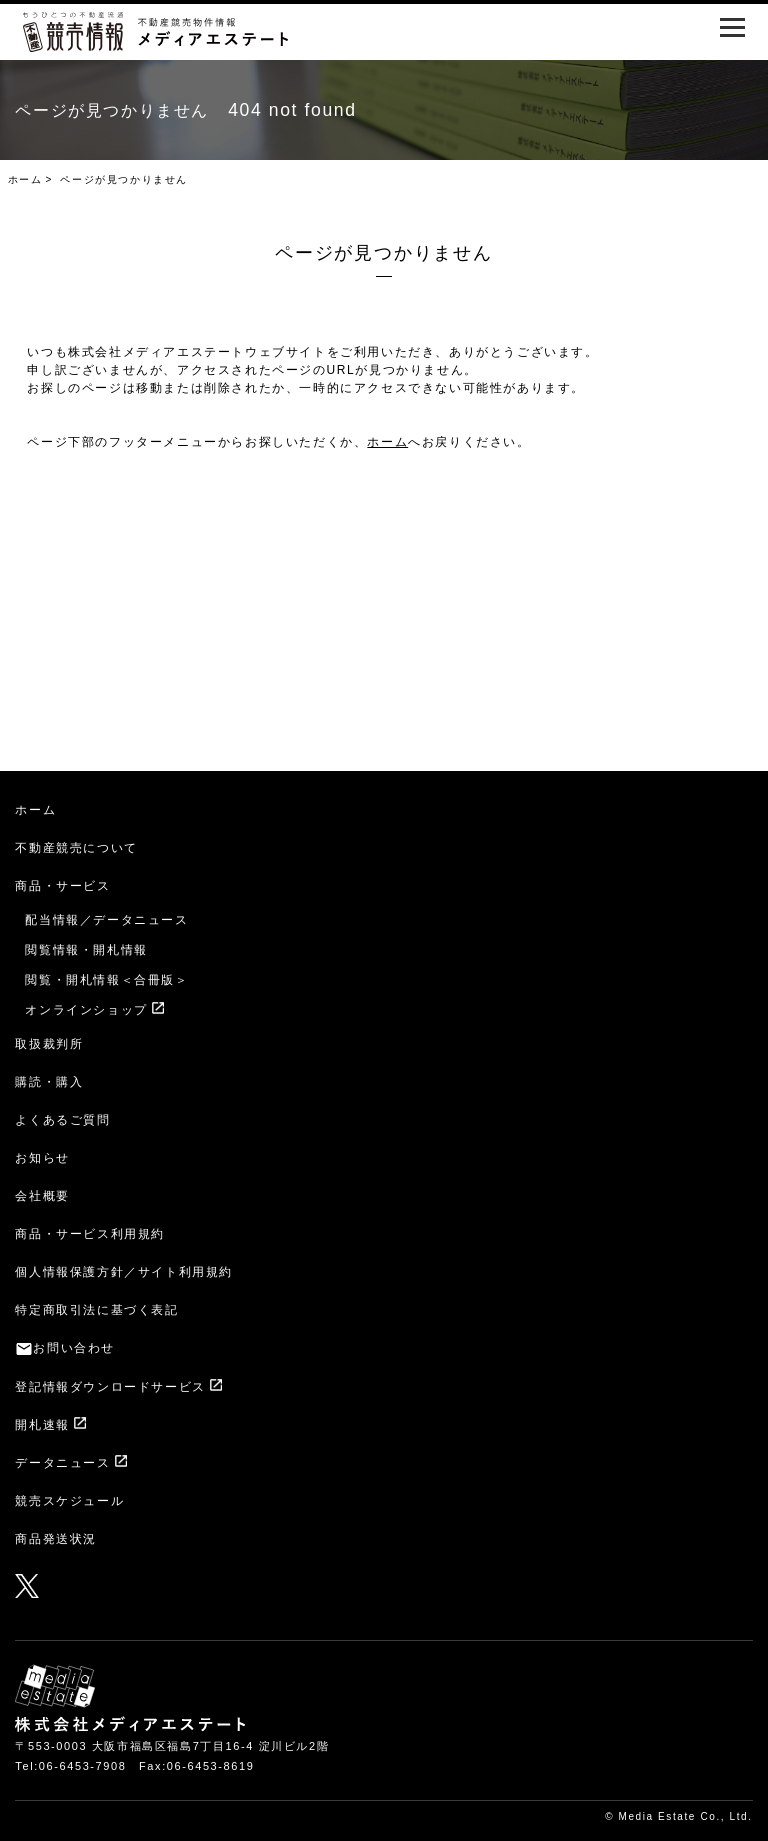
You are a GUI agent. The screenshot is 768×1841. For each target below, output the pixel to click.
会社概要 (42, 1196)
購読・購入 (49, 1082)
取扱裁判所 (49, 1044)
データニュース (62, 1463)
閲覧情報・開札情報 (86, 950)
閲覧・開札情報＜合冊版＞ (106, 980)
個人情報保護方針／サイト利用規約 (124, 1272)
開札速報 (42, 1425)
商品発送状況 (56, 1539)
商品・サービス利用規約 (90, 1234)
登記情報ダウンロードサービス (110, 1387)
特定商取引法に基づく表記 (96, 1310)
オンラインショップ (86, 1010)
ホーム (25, 179)
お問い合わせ (74, 1348)
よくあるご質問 (62, 1120)
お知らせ (42, 1158)
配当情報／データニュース (106, 920)
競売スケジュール (69, 1501)
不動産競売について (76, 848)
